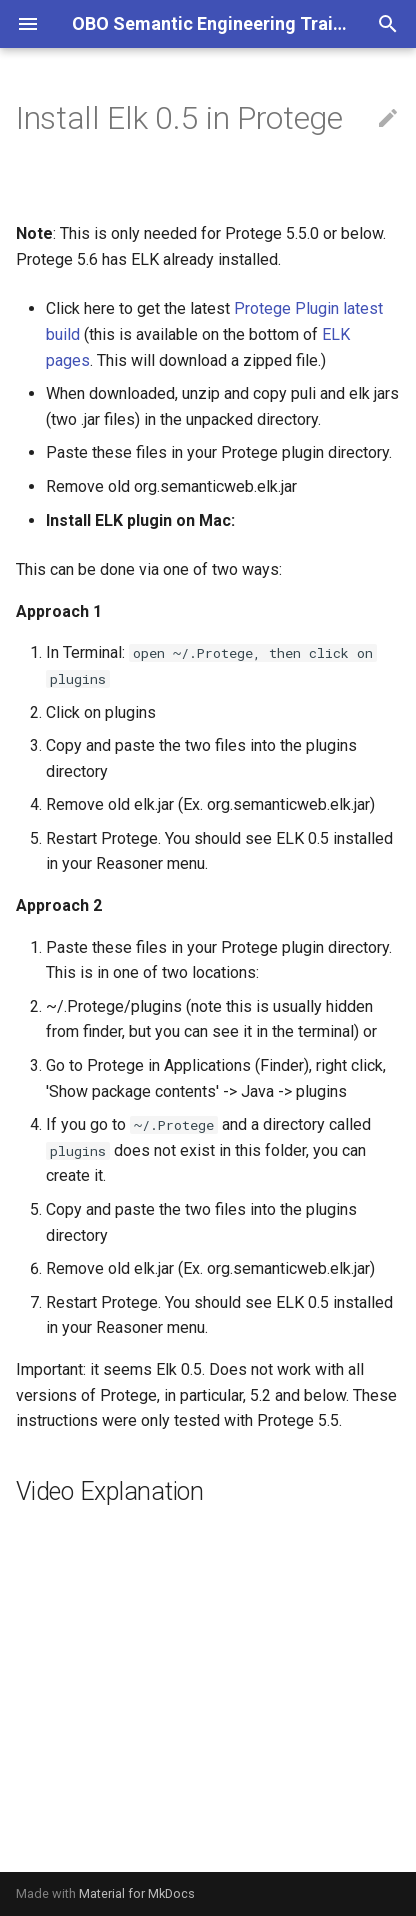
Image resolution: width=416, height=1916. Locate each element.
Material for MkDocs (137, 1893)
